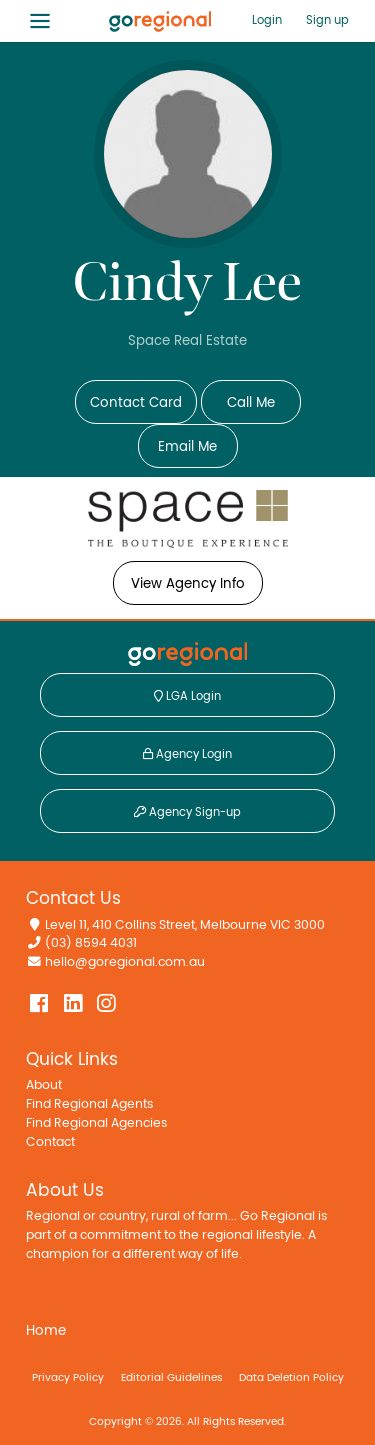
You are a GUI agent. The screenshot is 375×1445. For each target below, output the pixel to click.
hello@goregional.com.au (125, 962)
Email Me (187, 447)
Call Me (251, 403)
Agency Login (187, 754)
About (44, 1085)
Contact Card (136, 403)
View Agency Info (188, 584)
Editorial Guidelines (171, 1377)
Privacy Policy (68, 1377)
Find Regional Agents (89, 1104)
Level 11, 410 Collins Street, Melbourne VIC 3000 (185, 925)
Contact (50, 1142)
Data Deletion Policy (291, 1377)
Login (267, 20)
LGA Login (187, 696)
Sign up (327, 20)
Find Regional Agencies (96, 1123)
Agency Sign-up (187, 812)
